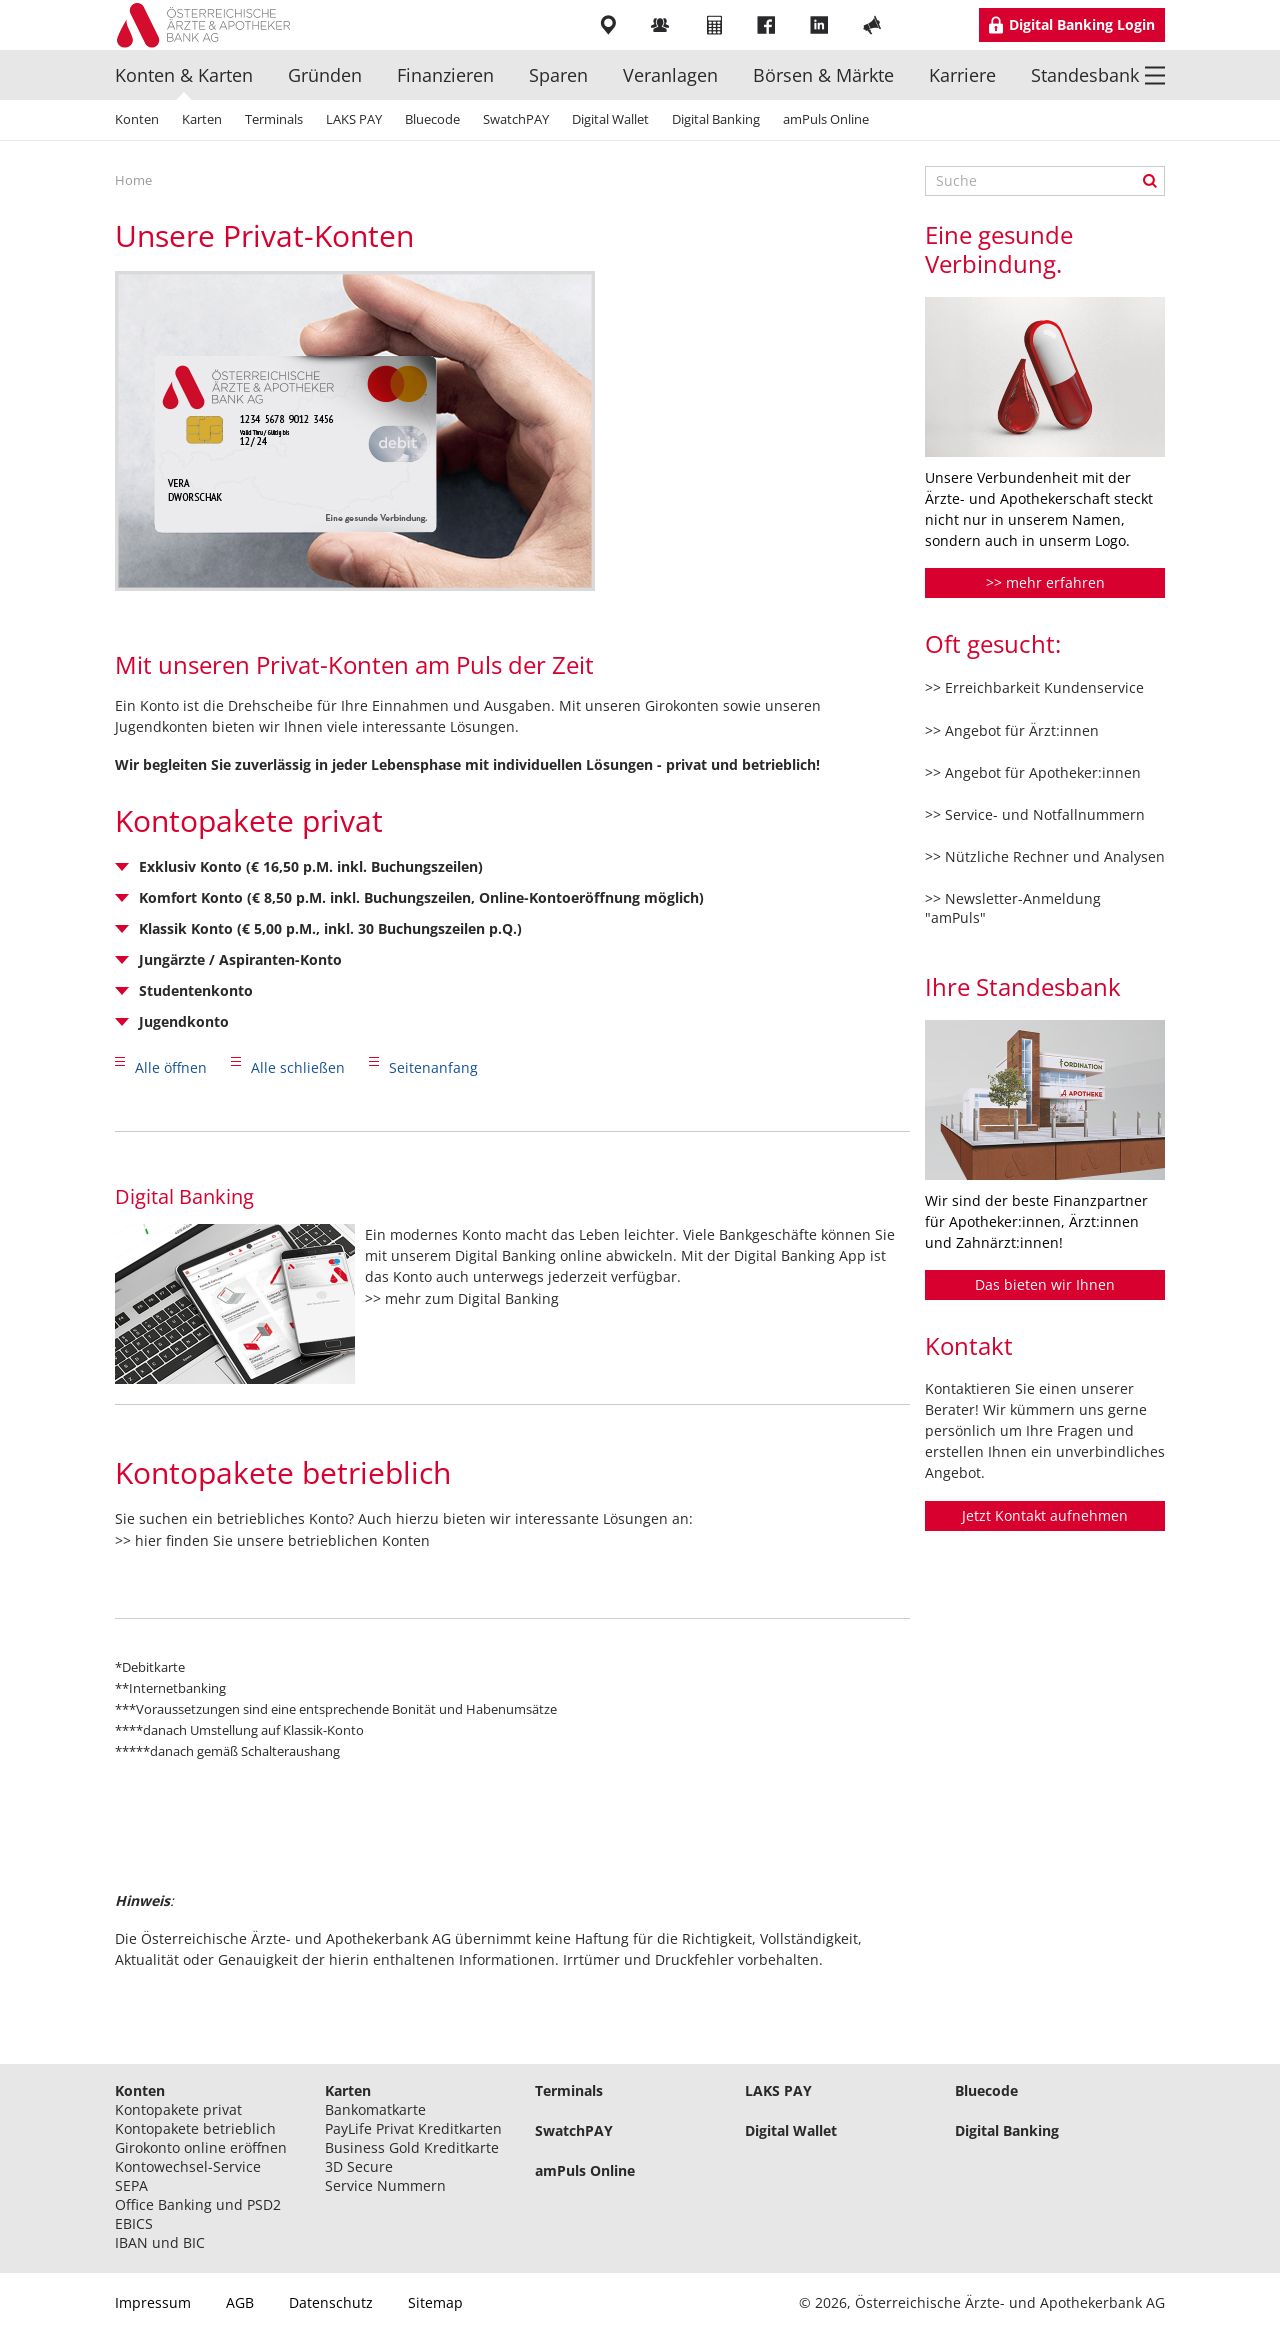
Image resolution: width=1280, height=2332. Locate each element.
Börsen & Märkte (823, 75)
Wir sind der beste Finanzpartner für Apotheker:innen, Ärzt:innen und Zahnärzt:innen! (1036, 1221)
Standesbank (1085, 75)
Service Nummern (385, 2185)
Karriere (962, 75)
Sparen (558, 75)
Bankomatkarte (375, 2109)
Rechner (715, 25)
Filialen (609, 25)
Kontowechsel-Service (188, 2166)
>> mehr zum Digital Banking (462, 1298)
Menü (1155, 74)
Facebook (768, 25)
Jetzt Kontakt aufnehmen (1045, 1515)
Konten (137, 119)
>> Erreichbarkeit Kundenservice (1034, 687)
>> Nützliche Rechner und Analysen (1045, 856)
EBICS (134, 2223)
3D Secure (359, 2166)
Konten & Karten (184, 75)
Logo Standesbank (211, 25)
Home (133, 180)
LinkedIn (821, 25)
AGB (240, 2302)
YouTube (874, 25)
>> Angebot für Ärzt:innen (1012, 730)
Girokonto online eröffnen (201, 2147)
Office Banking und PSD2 (198, 2204)
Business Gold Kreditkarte (412, 2147)
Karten (202, 119)
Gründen (325, 75)
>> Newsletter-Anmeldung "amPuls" (1013, 907)
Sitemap (435, 2302)
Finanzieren (445, 75)
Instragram (927, 25)
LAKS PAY (354, 119)
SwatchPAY (516, 119)
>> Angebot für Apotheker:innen (1033, 772)
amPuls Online (826, 119)
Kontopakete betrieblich (195, 2128)
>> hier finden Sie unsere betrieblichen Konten (272, 1540)
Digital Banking (716, 119)
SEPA (131, 2185)
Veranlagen (670, 75)
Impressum (153, 2302)
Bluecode (432, 119)
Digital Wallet (610, 119)
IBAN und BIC (160, 2242)
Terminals (274, 119)
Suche (1150, 181)
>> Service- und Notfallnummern (1035, 814)
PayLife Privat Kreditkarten (413, 2128)
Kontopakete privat (178, 2109)
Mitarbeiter (662, 25)
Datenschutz (331, 2302)
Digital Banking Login (1082, 24)
